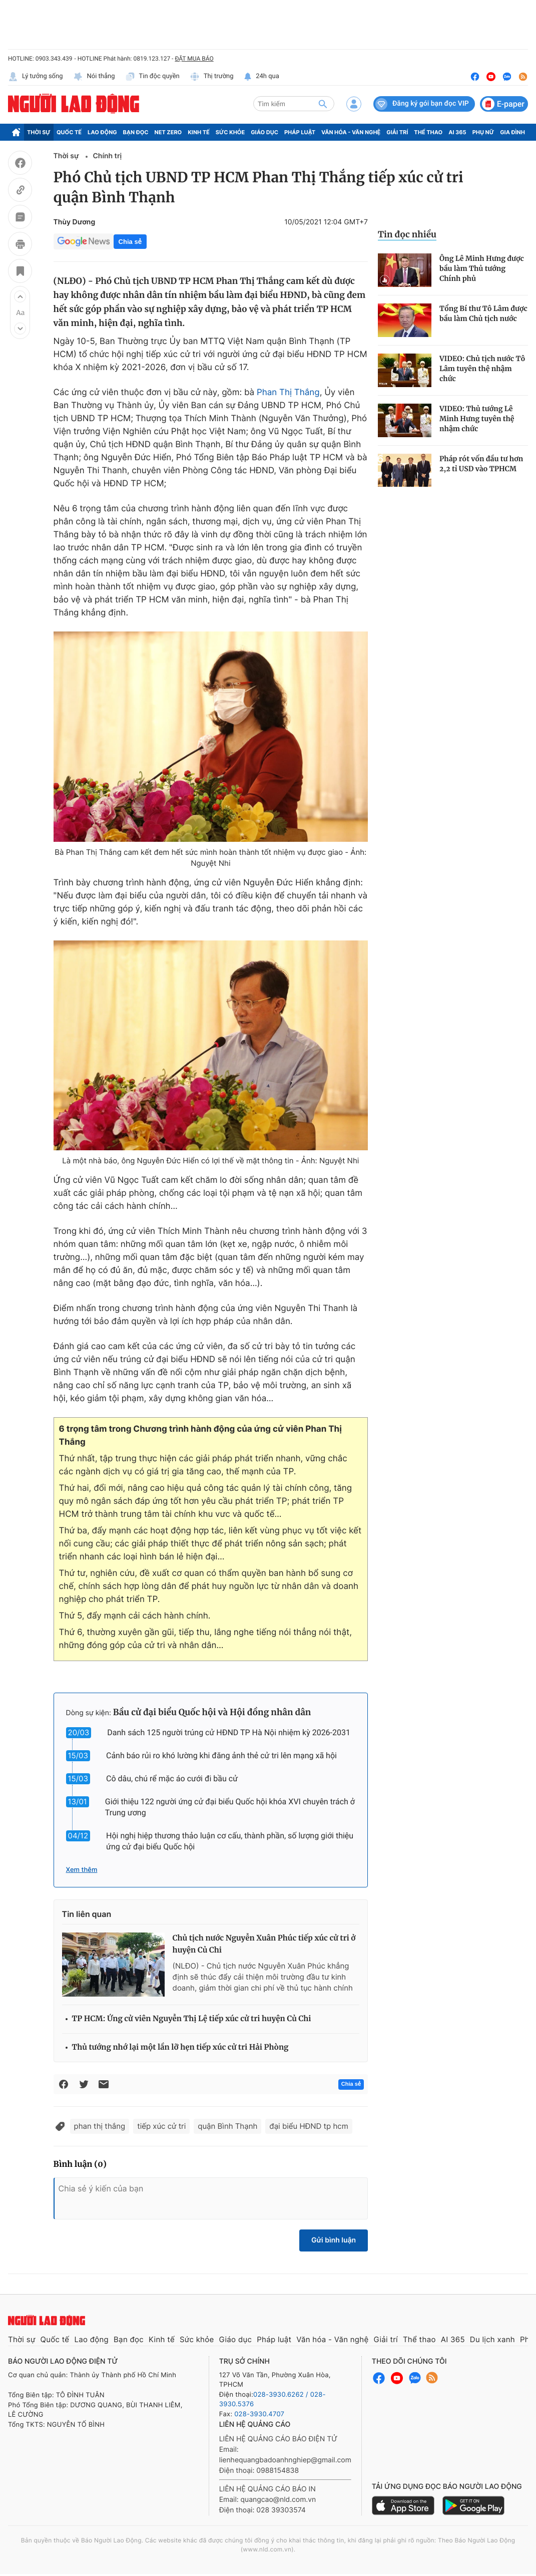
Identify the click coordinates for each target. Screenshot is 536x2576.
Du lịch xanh (492, 2339)
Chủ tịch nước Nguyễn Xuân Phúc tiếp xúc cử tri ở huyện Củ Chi (264, 1944)
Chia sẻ (130, 241)
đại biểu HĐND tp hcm (308, 2126)
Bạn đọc (136, 132)
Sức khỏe (230, 132)
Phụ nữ (483, 132)
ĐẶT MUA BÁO (194, 58)
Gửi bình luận (333, 2240)
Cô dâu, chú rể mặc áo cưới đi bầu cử (172, 1778)
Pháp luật (299, 132)
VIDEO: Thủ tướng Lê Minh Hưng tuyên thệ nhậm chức (476, 418)
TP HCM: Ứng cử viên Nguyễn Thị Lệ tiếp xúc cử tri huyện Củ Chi (191, 2019)
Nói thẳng (94, 77)
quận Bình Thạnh (227, 2126)
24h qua (261, 77)
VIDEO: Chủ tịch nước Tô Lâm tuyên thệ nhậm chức (482, 368)
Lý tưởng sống (35, 77)
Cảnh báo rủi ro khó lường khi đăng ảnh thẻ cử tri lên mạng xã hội (221, 1755)
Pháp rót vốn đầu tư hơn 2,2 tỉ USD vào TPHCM (481, 463)
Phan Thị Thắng (288, 393)
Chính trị (107, 156)
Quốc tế (69, 132)
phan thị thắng (100, 2126)
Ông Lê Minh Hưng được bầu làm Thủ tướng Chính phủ (481, 268)
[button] (20, 296)
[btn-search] (322, 103)
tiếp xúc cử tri (161, 2126)
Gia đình (512, 132)
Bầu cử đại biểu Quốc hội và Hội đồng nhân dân (212, 1712)
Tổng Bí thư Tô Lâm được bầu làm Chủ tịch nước (483, 313)
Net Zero (168, 132)
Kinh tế (199, 132)
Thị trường (212, 77)
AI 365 (457, 132)
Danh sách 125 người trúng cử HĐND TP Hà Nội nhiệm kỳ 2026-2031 (228, 1732)
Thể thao (428, 132)
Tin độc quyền (152, 77)
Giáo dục (264, 132)
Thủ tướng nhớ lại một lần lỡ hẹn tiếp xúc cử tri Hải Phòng (180, 2047)
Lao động (102, 132)
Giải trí (397, 132)
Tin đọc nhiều (407, 234)
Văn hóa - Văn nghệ (350, 132)
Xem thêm (82, 1870)
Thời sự (39, 132)
